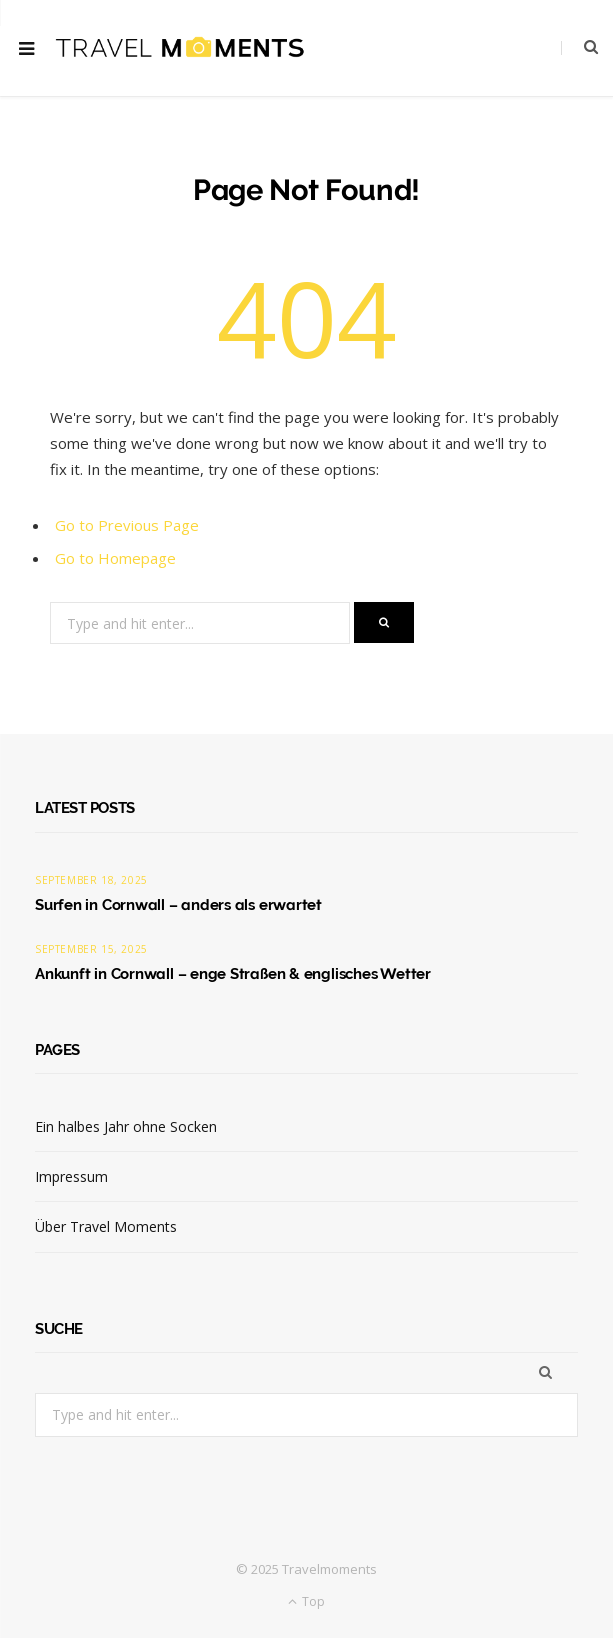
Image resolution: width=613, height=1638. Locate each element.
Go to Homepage (115, 558)
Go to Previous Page (127, 525)
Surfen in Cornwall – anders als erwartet (178, 905)
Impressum (71, 1176)
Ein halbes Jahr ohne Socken (126, 1126)
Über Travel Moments (106, 1226)
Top (306, 1601)
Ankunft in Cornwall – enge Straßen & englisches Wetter (233, 974)
